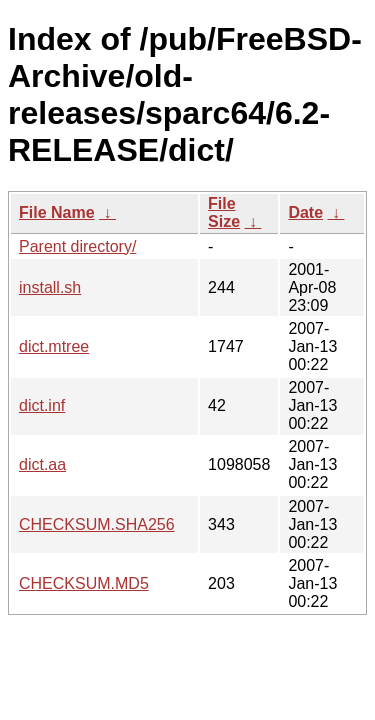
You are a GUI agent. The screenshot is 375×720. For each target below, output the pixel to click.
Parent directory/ (77, 246)
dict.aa (42, 464)
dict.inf (42, 405)
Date (305, 212)
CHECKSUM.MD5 (84, 583)
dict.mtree (54, 346)
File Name (57, 212)
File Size (224, 212)
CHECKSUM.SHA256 (97, 524)
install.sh (50, 287)
